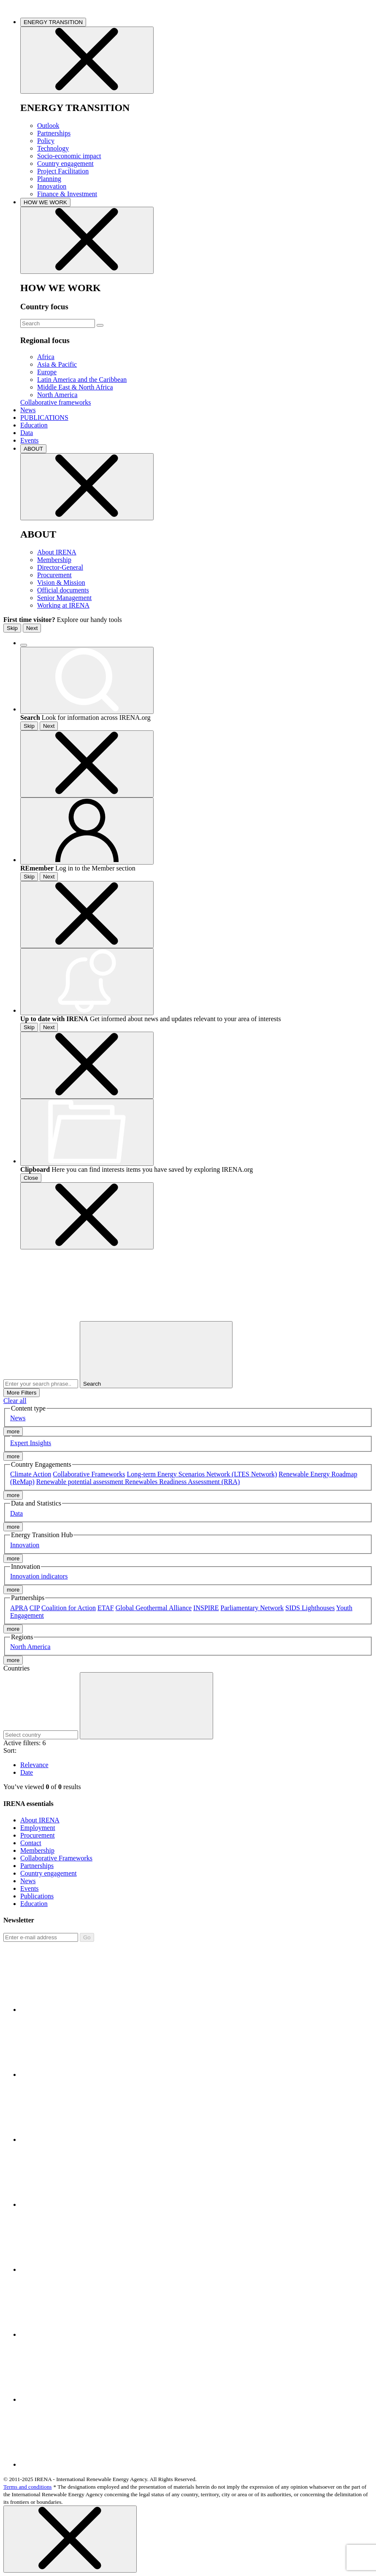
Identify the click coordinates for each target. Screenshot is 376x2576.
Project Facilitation (63, 171)
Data (26, 432)
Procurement (54, 574)
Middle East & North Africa (75, 387)
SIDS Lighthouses (310, 1607)
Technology (53, 148)
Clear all (15, 1400)
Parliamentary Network (252, 1607)
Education (34, 425)
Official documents (63, 590)
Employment (37, 1827)
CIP (35, 1607)
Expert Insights (30, 1442)
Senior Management (64, 597)
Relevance (34, 1764)
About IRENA (56, 552)
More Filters (21, 1392)
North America (57, 394)
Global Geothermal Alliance (154, 1607)
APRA (19, 1607)
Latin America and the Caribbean (82, 379)
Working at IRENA (63, 605)
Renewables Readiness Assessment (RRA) (182, 1481)
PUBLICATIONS (44, 417)
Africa (45, 356)
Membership (54, 559)
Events (29, 440)
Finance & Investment (67, 193)
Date (26, 1772)
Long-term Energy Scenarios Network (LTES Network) (202, 1474)
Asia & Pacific (57, 364)
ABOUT (33, 449)
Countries (16, 1668)
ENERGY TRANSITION (53, 22)
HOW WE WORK (45, 202)
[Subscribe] (40, 1937)
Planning (49, 178)
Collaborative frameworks (55, 402)
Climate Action (30, 1474)
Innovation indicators (39, 1576)
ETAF (105, 1607)
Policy (45, 140)
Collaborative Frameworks (89, 1474)
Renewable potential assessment (80, 1481)
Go (87, 1937)
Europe (47, 372)
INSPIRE (206, 1607)
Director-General (60, 567)
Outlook (48, 125)
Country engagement (65, 163)
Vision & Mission (61, 582)
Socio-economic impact (69, 155)
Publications (37, 1896)
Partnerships (53, 133)
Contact (30, 1842)
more (13, 1431)
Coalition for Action (68, 1607)
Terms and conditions (27, 2487)
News (27, 410)
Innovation (51, 186)
